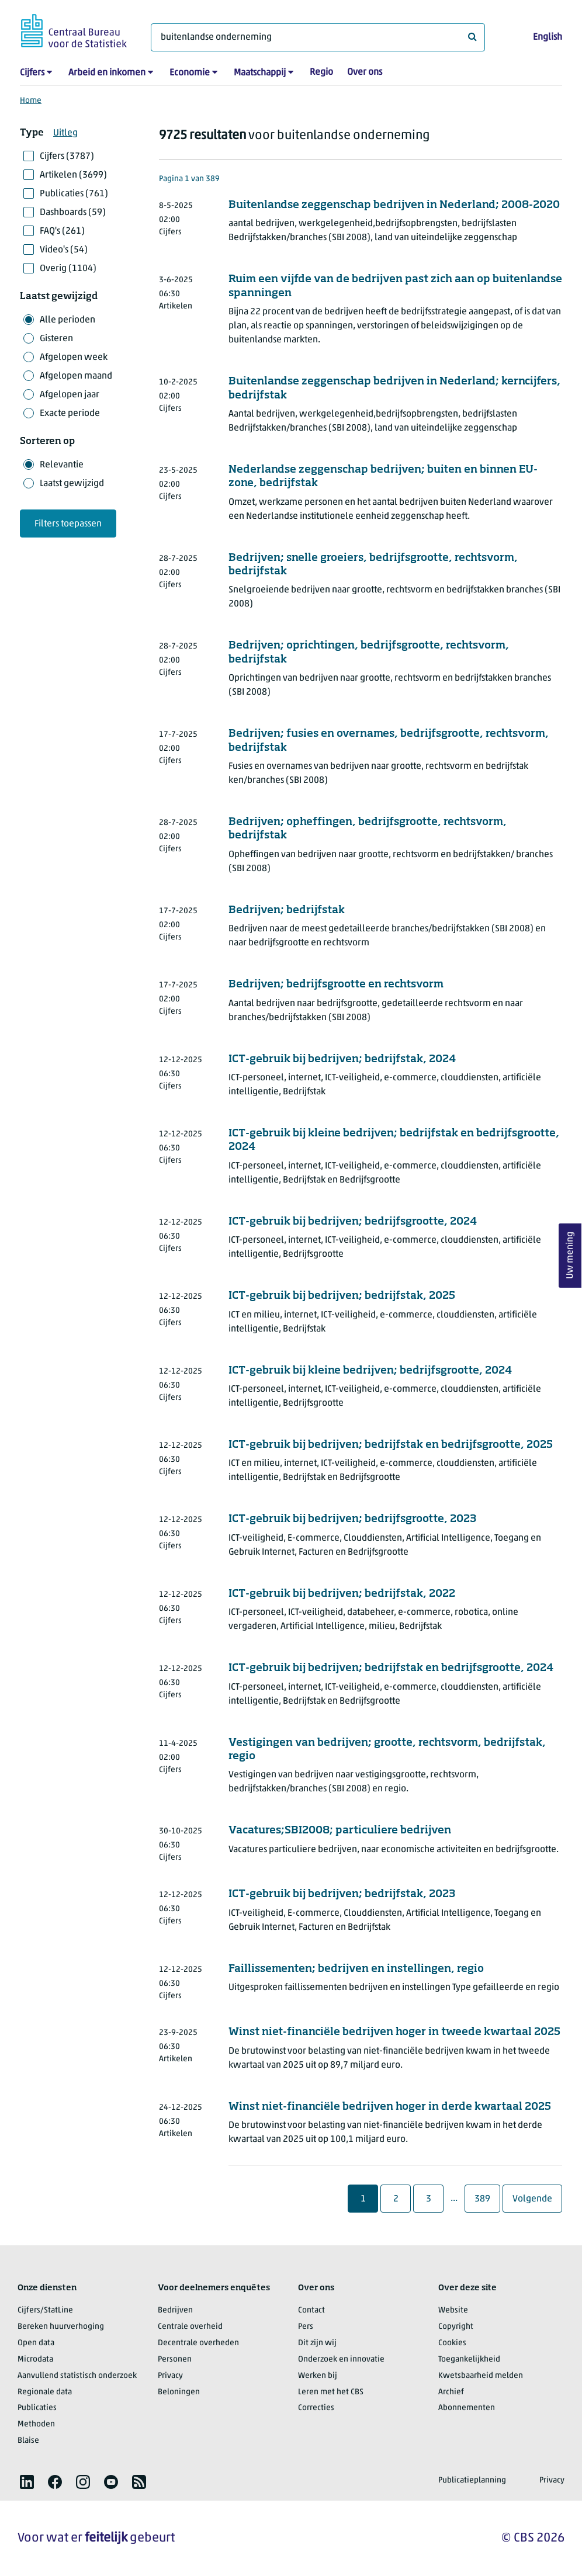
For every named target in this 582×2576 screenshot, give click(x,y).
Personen (175, 2359)
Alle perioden (67, 320)
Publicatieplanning (472, 2480)
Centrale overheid (190, 2327)
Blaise (28, 2441)
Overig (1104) (68, 268)
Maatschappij (260, 73)
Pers (305, 2327)
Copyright (455, 2327)
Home (30, 101)
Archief (451, 2392)
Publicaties (37, 2408)
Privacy (170, 2376)
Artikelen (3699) (73, 175)
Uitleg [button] (65, 133)
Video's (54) (64, 250)
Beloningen (179, 2392)
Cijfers (32, 73)
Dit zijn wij (317, 2343)
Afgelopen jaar (69, 395)
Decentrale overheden (198, 2343)
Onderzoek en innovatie (341, 2359)
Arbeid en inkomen (107, 73)
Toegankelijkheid (469, 2359)
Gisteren (56, 339)
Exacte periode (70, 413)
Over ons (364, 72)
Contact (311, 2310)
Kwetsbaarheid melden (480, 2376)
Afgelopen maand (76, 376)
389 (487, 2199)
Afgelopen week (74, 357)
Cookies (452, 2343)
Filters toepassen (68, 524)
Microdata (35, 2359)
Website (453, 2310)
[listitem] (27, 2482)
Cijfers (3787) (67, 156)
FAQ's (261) (62, 231)
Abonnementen (466, 2408)
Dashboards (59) (73, 212)
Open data (36, 2343)
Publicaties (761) (74, 194)
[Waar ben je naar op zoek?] (318, 37)
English (547, 37)
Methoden (36, 2424)
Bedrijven (175, 2310)
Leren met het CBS (330, 2392)
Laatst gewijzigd (72, 483)
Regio (321, 72)
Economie (189, 73)
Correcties (316, 2408)
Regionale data (45, 2392)
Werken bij (317, 2376)
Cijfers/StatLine (45, 2310)
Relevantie (62, 465)
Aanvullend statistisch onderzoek (77, 2376)
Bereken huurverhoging (61, 2327)
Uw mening (570, 1255)
